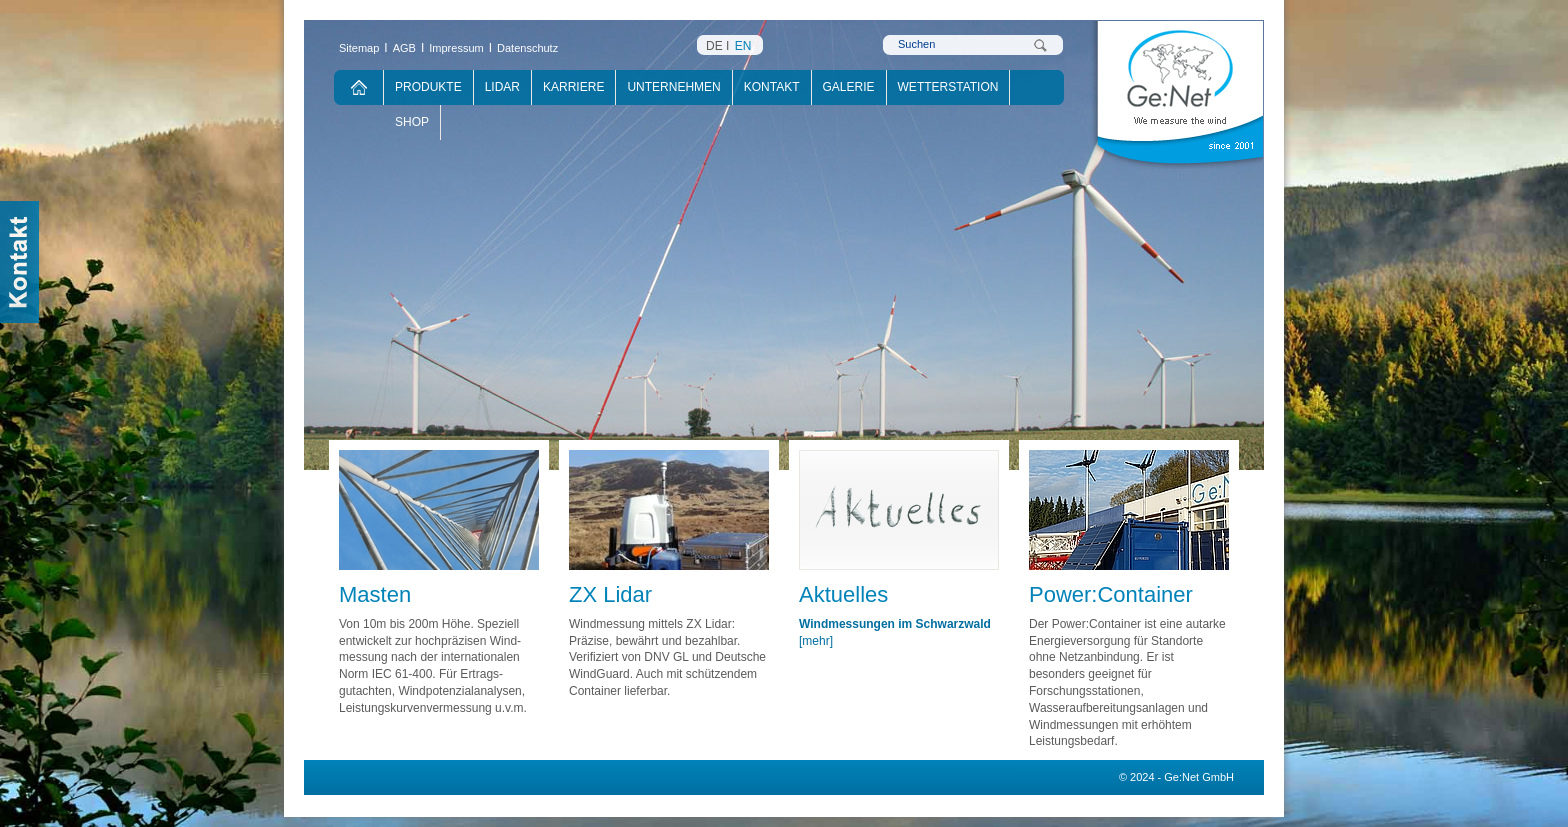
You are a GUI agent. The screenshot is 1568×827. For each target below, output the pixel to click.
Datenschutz (527, 48)
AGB (404, 48)
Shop (412, 122)
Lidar (502, 87)
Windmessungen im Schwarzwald (895, 624)
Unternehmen (673, 87)
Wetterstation (948, 87)
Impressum (456, 48)
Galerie (849, 87)
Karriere (573, 87)
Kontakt (772, 87)
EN (743, 46)
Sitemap (359, 48)
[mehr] (816, 641)
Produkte (428, 87)
